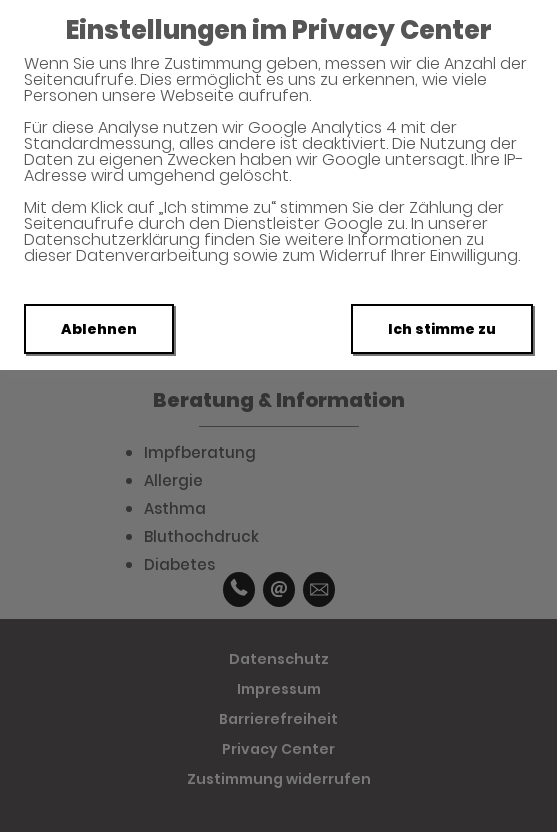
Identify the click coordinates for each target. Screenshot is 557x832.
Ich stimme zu (442, 329)
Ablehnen (99, 329)
